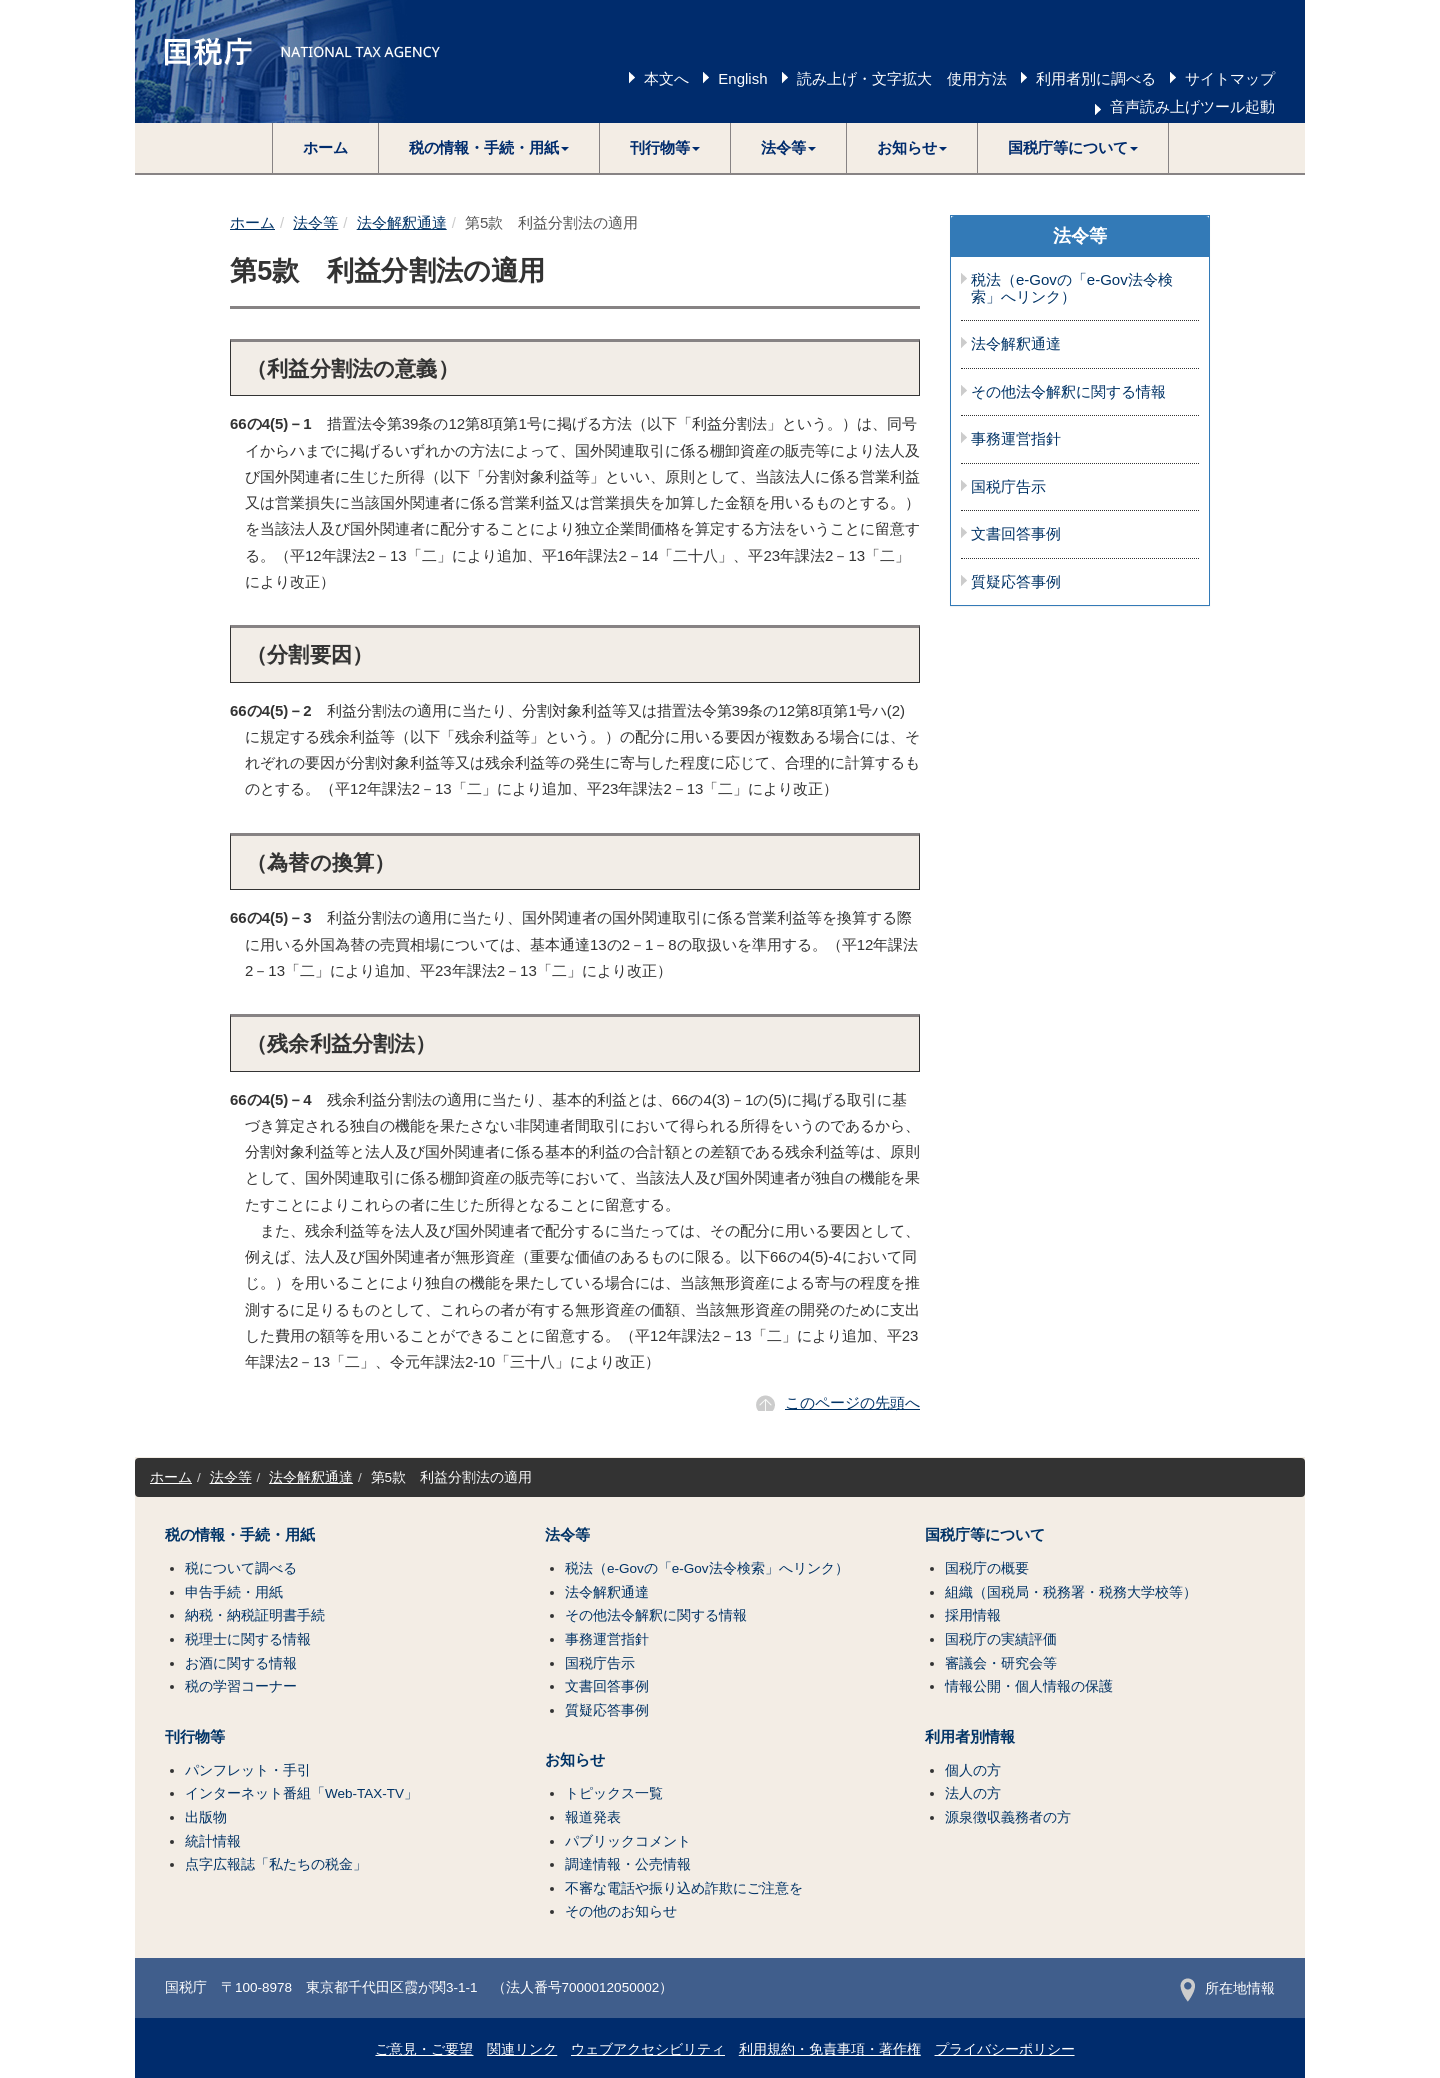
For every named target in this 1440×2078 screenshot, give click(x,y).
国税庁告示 (1008, 487)
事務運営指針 (1016, 439)
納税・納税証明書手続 (255, 1615)
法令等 (315, 222)
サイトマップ (1230, 78)
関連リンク (522, 2049)
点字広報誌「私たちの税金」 (276, 1864)
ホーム (325, 147)
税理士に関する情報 (248, 1639)
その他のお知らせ (621, 1911)
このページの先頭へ (852, 1402)
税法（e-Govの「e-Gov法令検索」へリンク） (1072, 288)
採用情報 (973, 1615)
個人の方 (973, 1770)
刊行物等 (195, 1737)
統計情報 (213, 1841)
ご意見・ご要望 (424, 2049)
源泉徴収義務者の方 (1008, 1817)
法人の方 (973, 1793)
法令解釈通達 (402, 222)
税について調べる (241, 1568)
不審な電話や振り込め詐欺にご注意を (684, 1888)
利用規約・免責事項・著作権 (830, 2049)
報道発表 (593, 1817)
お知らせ (575, 1760)
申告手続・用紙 (234, 1592)
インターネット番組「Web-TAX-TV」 (301, 1793)
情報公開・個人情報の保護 (1029, 1686)
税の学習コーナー (241, 1686)
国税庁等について (985, 1535)
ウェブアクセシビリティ (648, 2049)
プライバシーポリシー (1005, 2049)
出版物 (206, 1817)
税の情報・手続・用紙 (240, 1535)
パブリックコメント (628, 1841)
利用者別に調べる (1096, 78)
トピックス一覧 (614, 1793)
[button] (489, 148)
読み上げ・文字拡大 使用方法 (902, 78)
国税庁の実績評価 (1001, 1639)
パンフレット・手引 (248, 1770)
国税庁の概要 (987, 1568)
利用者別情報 (970, 1737)
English (742, 78)
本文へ (666, 78)
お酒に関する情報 (241, 1663)
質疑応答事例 (1016, 582)
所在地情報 (1227, 1988)
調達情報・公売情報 (628, 1864)
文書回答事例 (1016, 534)
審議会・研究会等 (1001, 1663)
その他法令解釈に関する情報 (1068, 392)
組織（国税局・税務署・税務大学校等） (1071, 1592)
